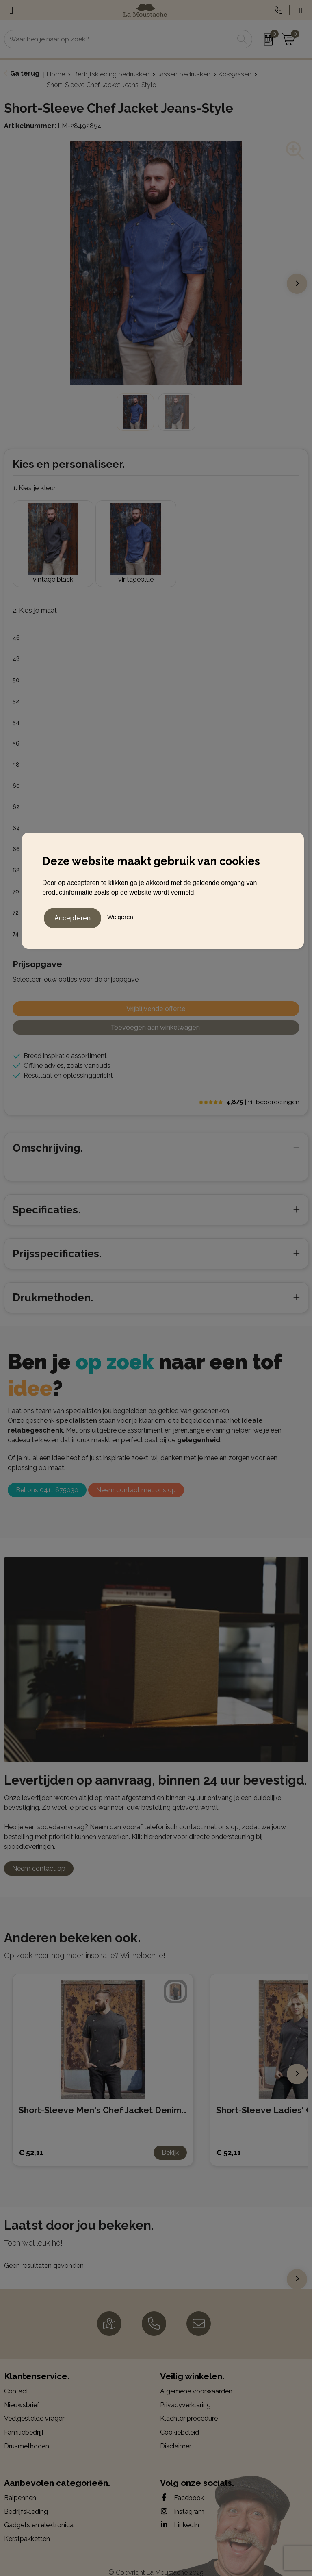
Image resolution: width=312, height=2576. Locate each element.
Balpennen (20, 2487)
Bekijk (170, 2142)
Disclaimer (175, 2435)
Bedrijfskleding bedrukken (111, 74)
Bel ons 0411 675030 (47, 1479)
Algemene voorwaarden (196, 2380)
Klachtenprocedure (189, 2407)
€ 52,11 (31, 2141)
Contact (16, 2380)
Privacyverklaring (185, 2394)
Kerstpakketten (27, 2527)
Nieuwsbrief (21, 2394)
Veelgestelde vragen (35, 2407)
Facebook (182, 2487)
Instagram (182, 2500)
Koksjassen (235, 74)
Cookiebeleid (179, 2421)
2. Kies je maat (35, 599)
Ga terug (24, 73)
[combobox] (119, 39)
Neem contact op (38, 1857)
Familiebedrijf (24, 2421)
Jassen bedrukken (184, 74)
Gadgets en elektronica (39, 2514)
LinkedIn (179, 2514)
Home (56, 74)
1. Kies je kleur (34, 488)
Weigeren (120, 915)
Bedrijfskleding (26, 2500)
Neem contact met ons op (136, 1479)
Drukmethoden (26, 2435)
